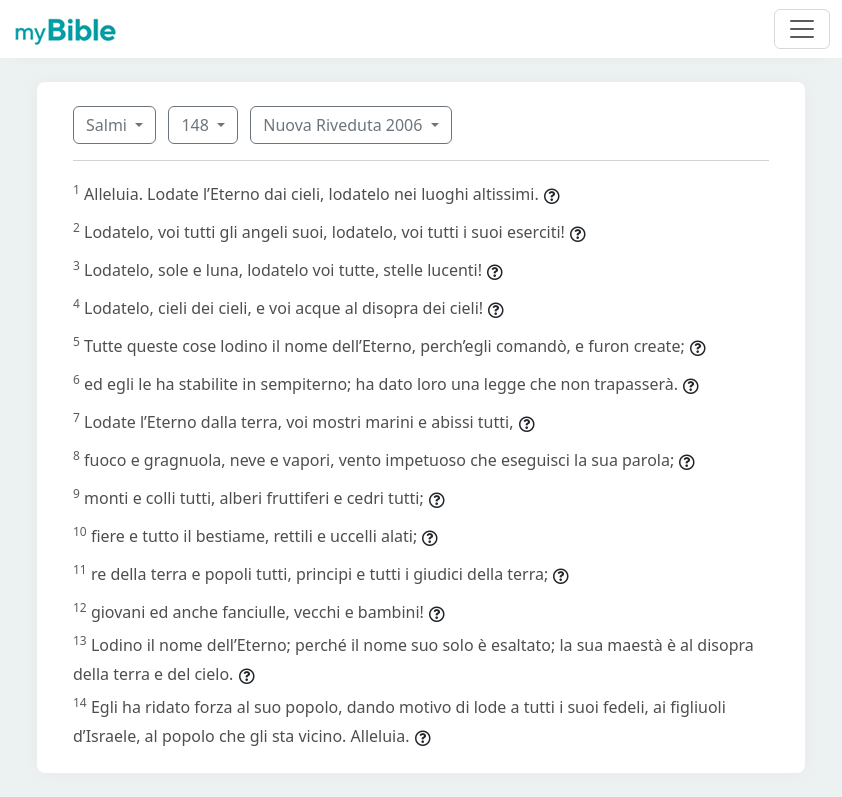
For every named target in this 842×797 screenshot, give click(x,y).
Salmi (108, 125)
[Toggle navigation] (802, 29)
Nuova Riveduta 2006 (344, 125)
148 (197, 125)
